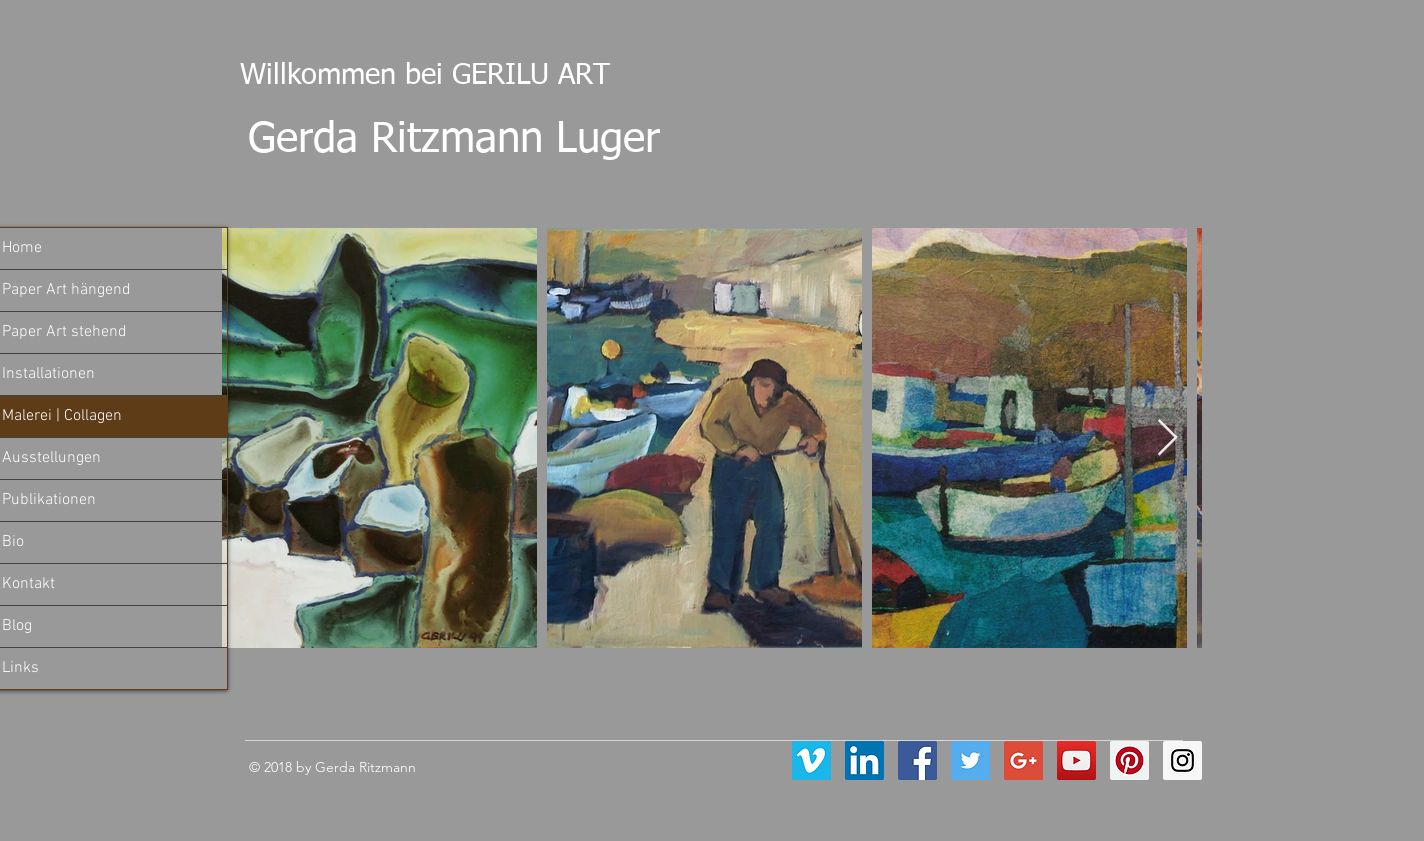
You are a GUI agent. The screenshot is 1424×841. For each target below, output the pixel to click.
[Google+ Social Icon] (1023, 760)
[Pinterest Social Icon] (1129, 760)
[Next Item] (1167, 438)
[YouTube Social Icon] (1076, 760)
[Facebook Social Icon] (917, 760)
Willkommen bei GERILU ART (416, 75)
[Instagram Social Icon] (1182, 760)
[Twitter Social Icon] (970, 760)
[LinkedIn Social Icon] (864, 760)
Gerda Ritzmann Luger (454, 140)
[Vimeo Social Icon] (811, 760)
